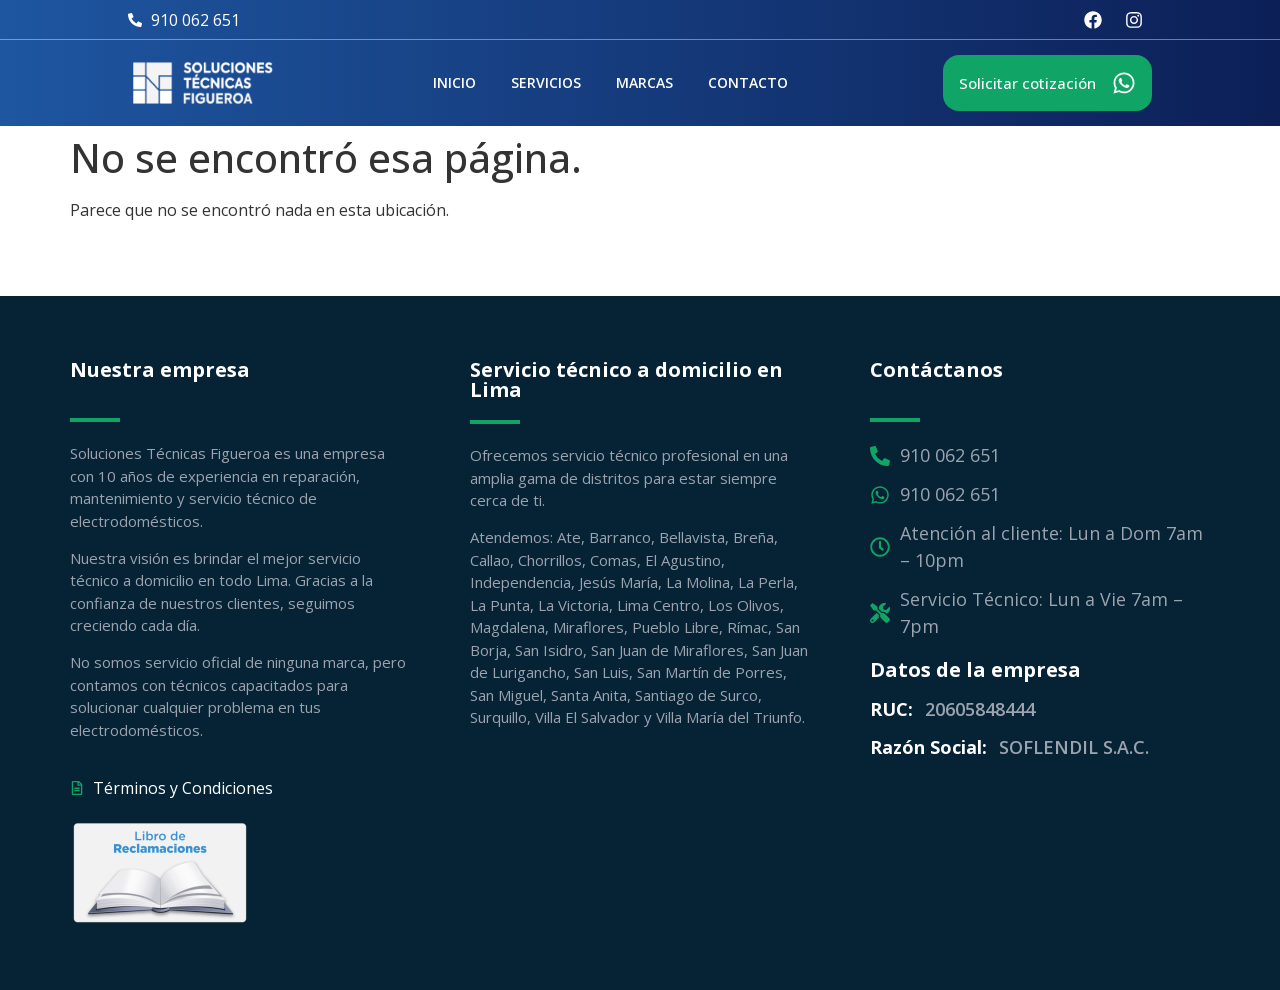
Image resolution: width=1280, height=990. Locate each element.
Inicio (454, 82)
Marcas (644, 82)
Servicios (546, 82)
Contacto (748, 82)
